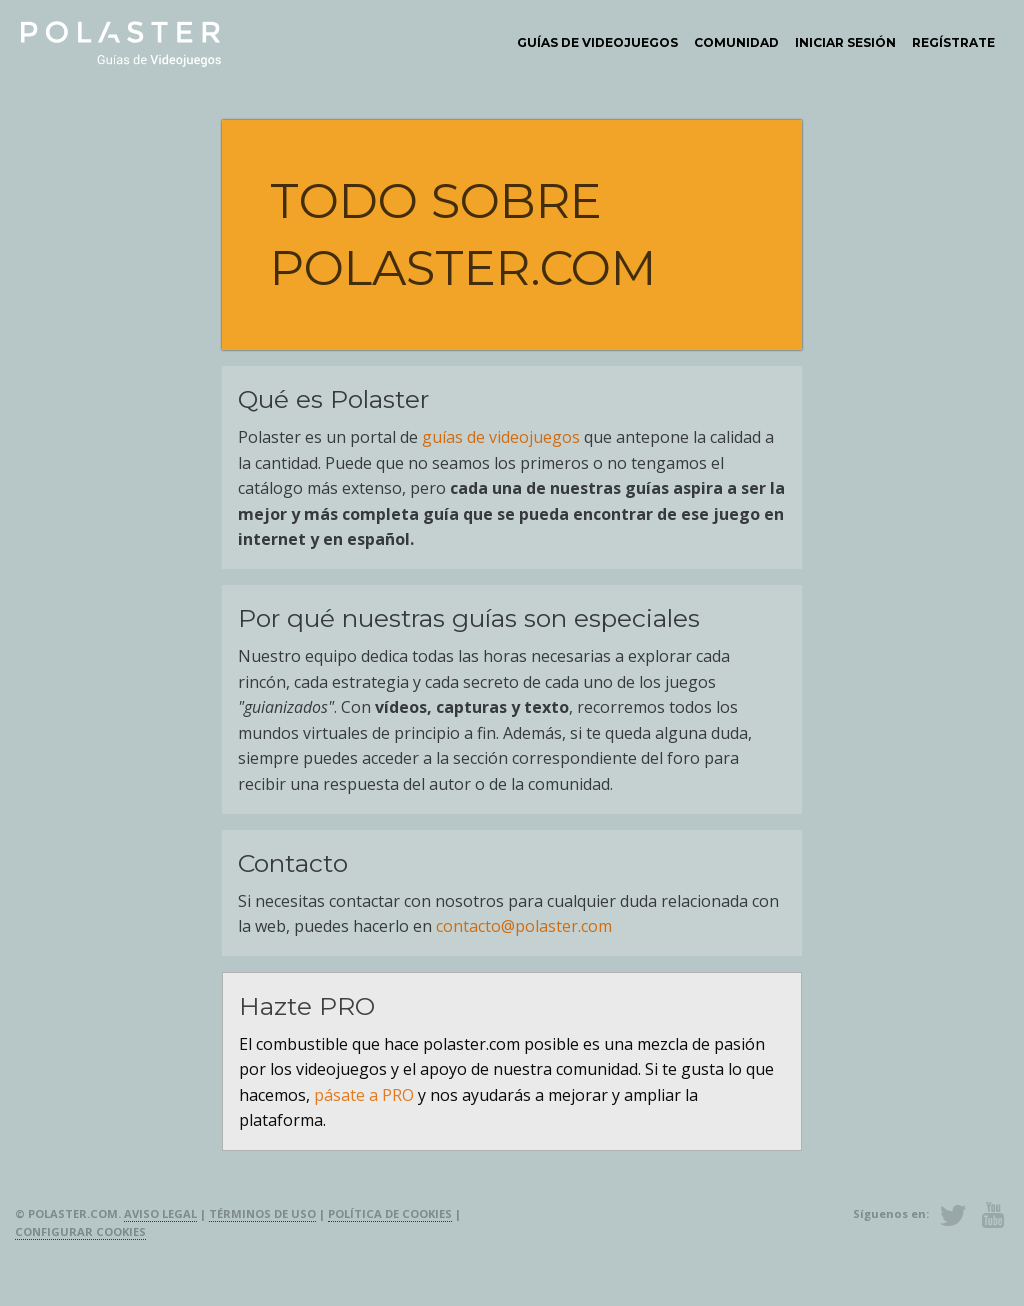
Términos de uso (262, 1213)
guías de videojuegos (501, 437)
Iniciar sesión (845, 42)
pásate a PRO (364, 1095)
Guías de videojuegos (597, 42)
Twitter (953, 1215)
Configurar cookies (80, 1231)
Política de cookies (390, 1213)
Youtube (993, 1215)
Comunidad (736, 42)
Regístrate (953, 42)
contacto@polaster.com (524, 926)
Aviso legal (160, 1213)
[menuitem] (597, 43)
